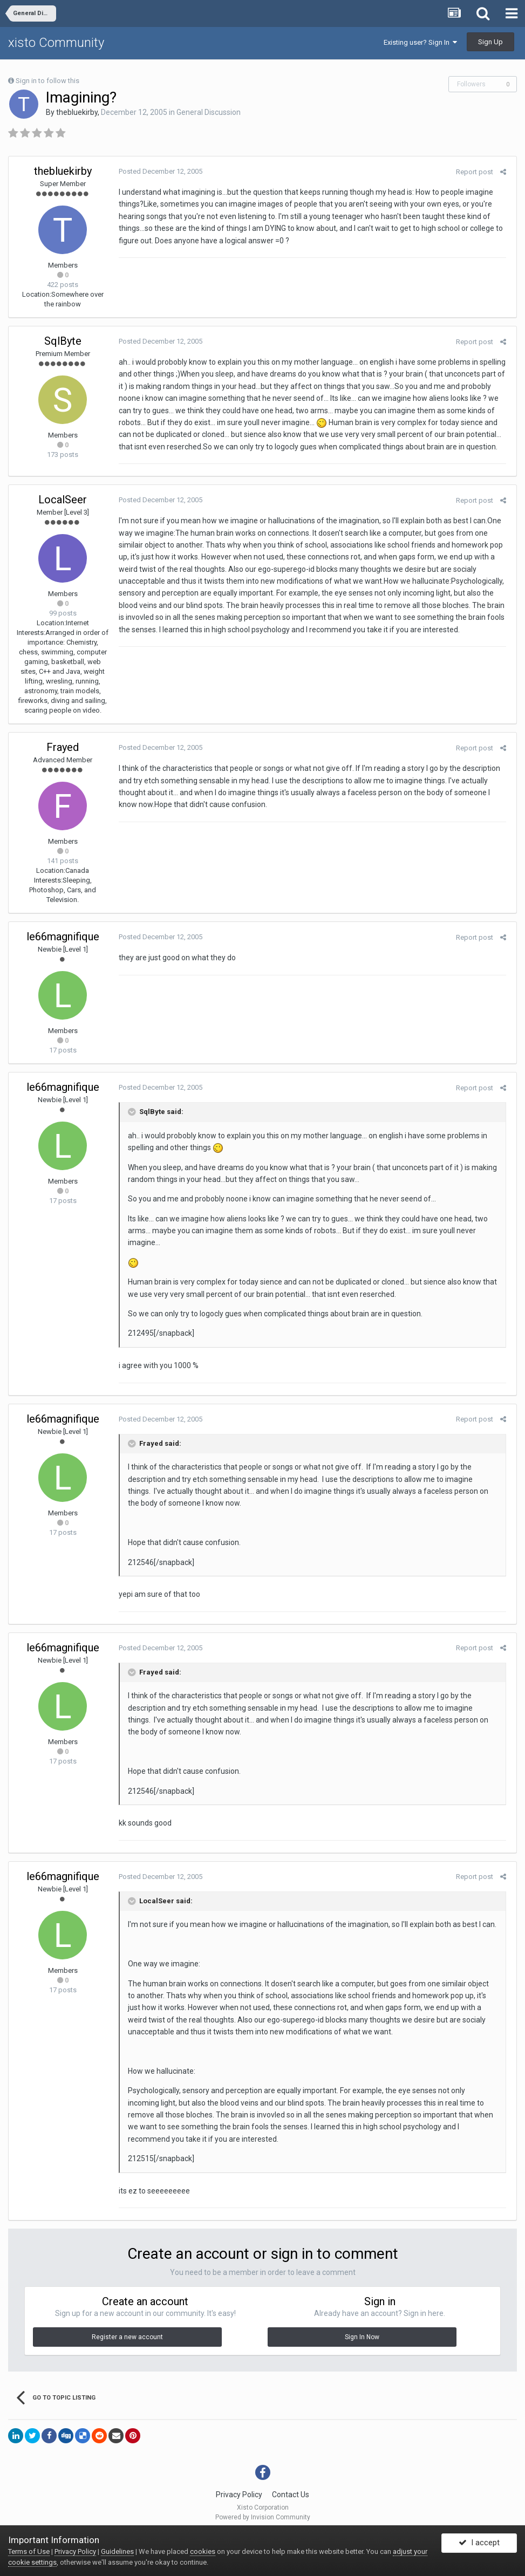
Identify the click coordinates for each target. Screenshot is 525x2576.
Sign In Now (362, 2337)
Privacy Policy (239, 2494)
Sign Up (490, 42)
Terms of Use (29, 2551)
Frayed (62, 747)
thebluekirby (77, 112)
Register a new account (127, 2337)
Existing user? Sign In (420, 42)
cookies (202, 2551)
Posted (158, 171)
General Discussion (208, 112)
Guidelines (117, 2551)
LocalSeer (62, 499)
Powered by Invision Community (262, 2517)
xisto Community (56, 42)
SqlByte (62, 340)
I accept (479, 2545)
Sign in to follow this (47, 81)
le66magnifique (62, 936)
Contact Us (290, 2494)
